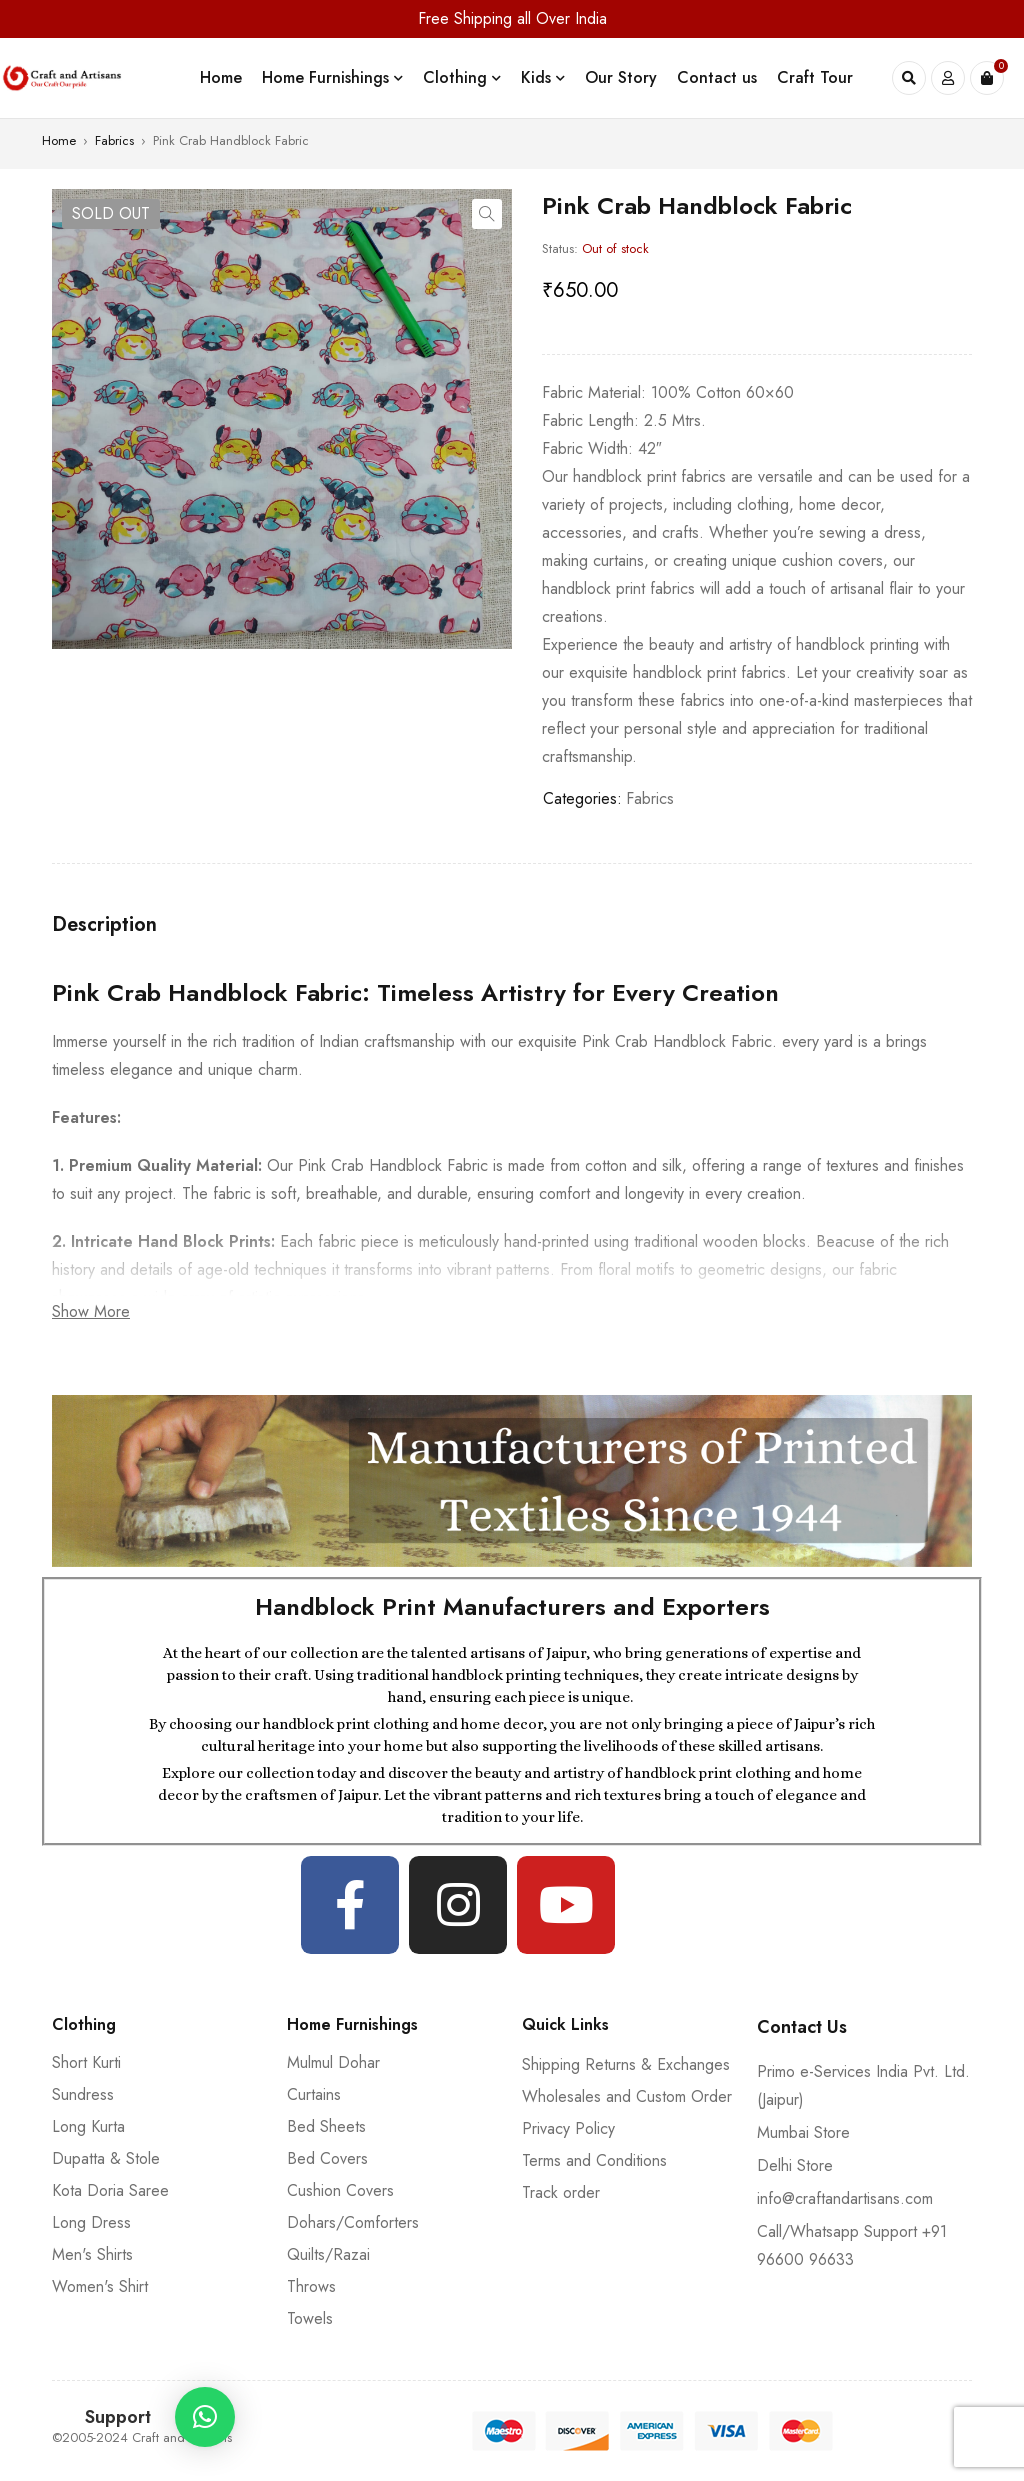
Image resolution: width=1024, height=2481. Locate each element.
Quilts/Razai (328, 2254)
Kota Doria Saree (110, 2190)
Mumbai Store (803, 2132)
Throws (311, 2286)
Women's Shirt (100, 2286)
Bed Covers (327, 2158)
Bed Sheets (326, 2126)
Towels (310, 2318)
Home (59, 140)
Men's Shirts (92, 2254)
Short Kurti (86, 2062)
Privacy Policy (568, 2128)
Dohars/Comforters (353, 2222)
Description (104, 925)
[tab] (104, 925)
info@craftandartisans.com (845, 2198)
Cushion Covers (340, 2190)
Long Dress (91, 2222)
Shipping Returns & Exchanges (626, 2064)
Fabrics (114, 140)
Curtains (314, 2094)
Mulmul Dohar (333, 2062)
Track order (561, 2192)
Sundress (83, 2094)
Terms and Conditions (594, 2160)
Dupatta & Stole (106, 2158)
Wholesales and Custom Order (627, 2096)
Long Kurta (88, 2126)
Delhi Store (795, 2165)
